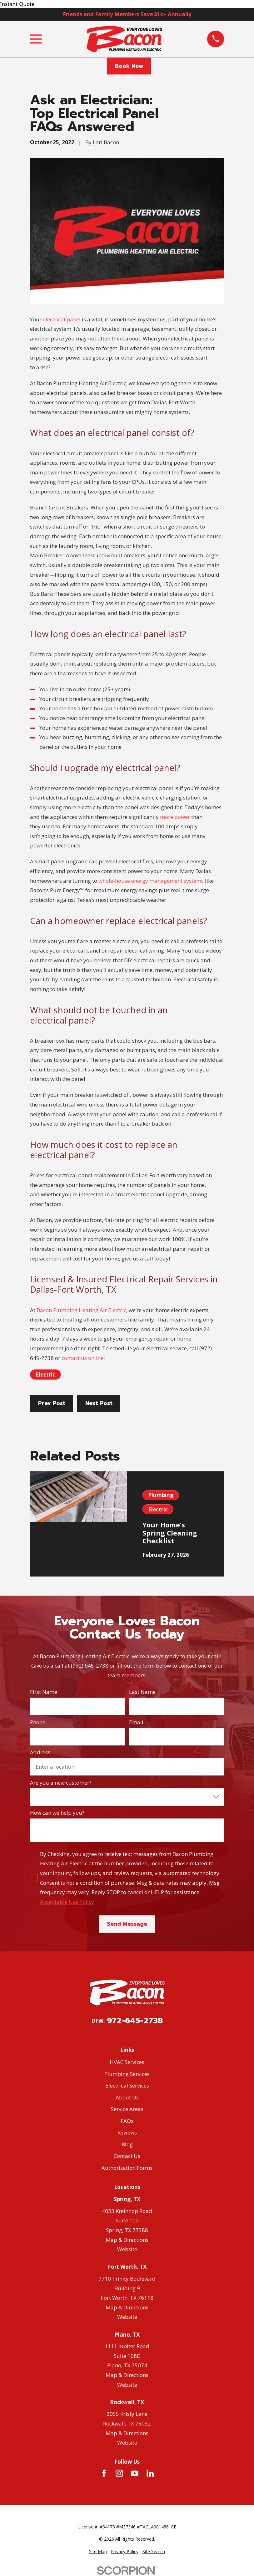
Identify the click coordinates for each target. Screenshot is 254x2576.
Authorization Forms (127, 2167)
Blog (127, 2144)
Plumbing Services (127, 2074)
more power (175, 816)
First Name (43, 1692)
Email (136, 1722)
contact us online (82, 1358)
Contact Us (127, 2155)
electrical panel (62, 319)
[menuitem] (98, 2552)
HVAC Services (127, 2062)
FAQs (127, 2120)
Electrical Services (127, 2085)
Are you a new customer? (61, 1783)
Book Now (129, 66)
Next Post (98, 1403)
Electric (45, 1374)
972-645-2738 (135, 2021)
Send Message (127, 1924)
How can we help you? (57, 1813)
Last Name (142, 1692)
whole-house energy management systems (151, 880)
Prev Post (51, 1403)
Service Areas (127, 2109)
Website (127, 2249)
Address (40, 1752)
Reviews (127, 2132)
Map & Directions (127, 2239)
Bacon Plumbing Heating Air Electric (81, 1310)
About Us (127, 2097)
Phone (37, 1722)
